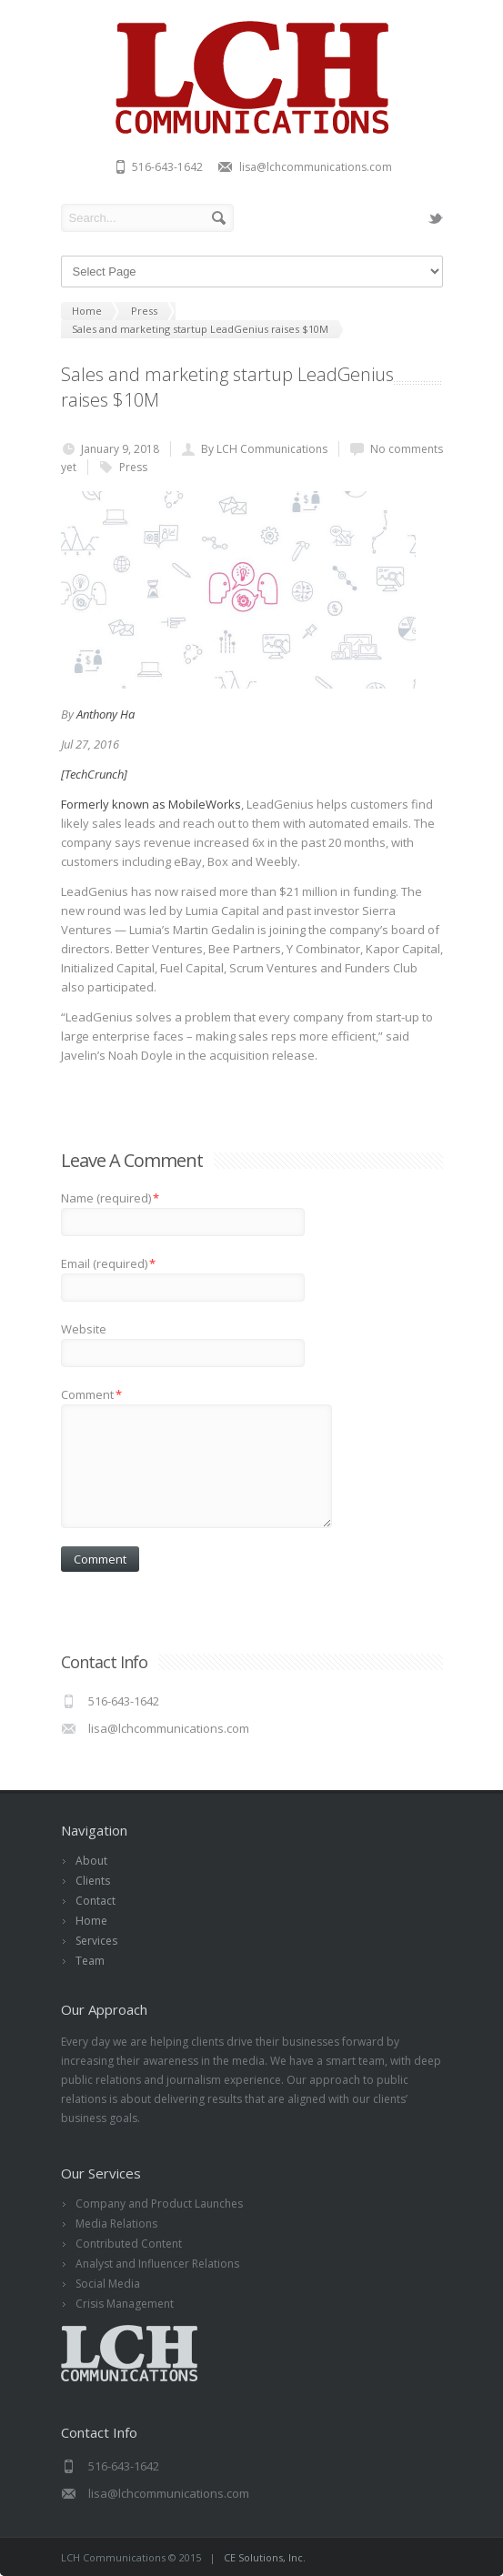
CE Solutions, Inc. (265, 2557)
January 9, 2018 (120, 449)
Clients (92, 1880)
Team (90, 1960)
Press (133, 467)
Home (91, 1920)
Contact (95, 1900)
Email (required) (108, 1263)
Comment (91, 1394)
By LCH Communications (264, 449)
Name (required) (110, 1198)
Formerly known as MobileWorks (151, 804)
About (91, 1860)
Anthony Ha (105, 714)
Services (96, 1940)
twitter (435, 218)
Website (83, 1329)
